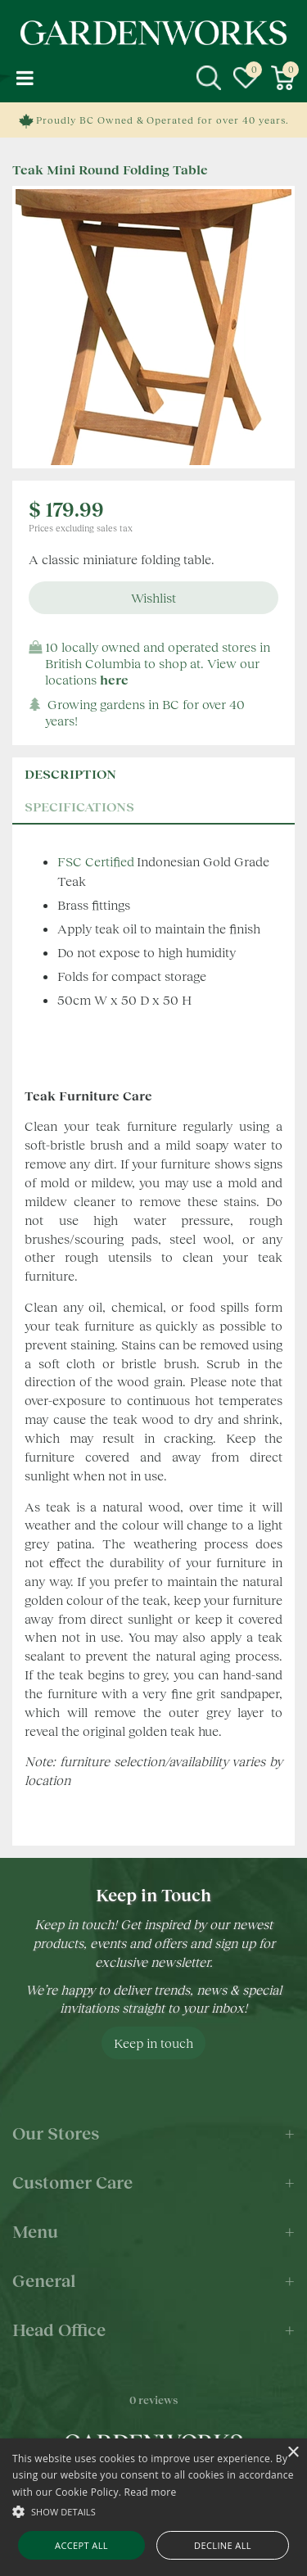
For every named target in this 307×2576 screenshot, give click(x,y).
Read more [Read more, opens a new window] (150, 2492)
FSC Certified (95, 861)
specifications (79, 806)
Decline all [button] (222, 2545)
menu (24, 78)
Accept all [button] (81, 2545)
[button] (153, 2511)
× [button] (293, 2453)
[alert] (153, 2507)
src (208, 78)
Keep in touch (153, 2042)
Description (70, 773)
